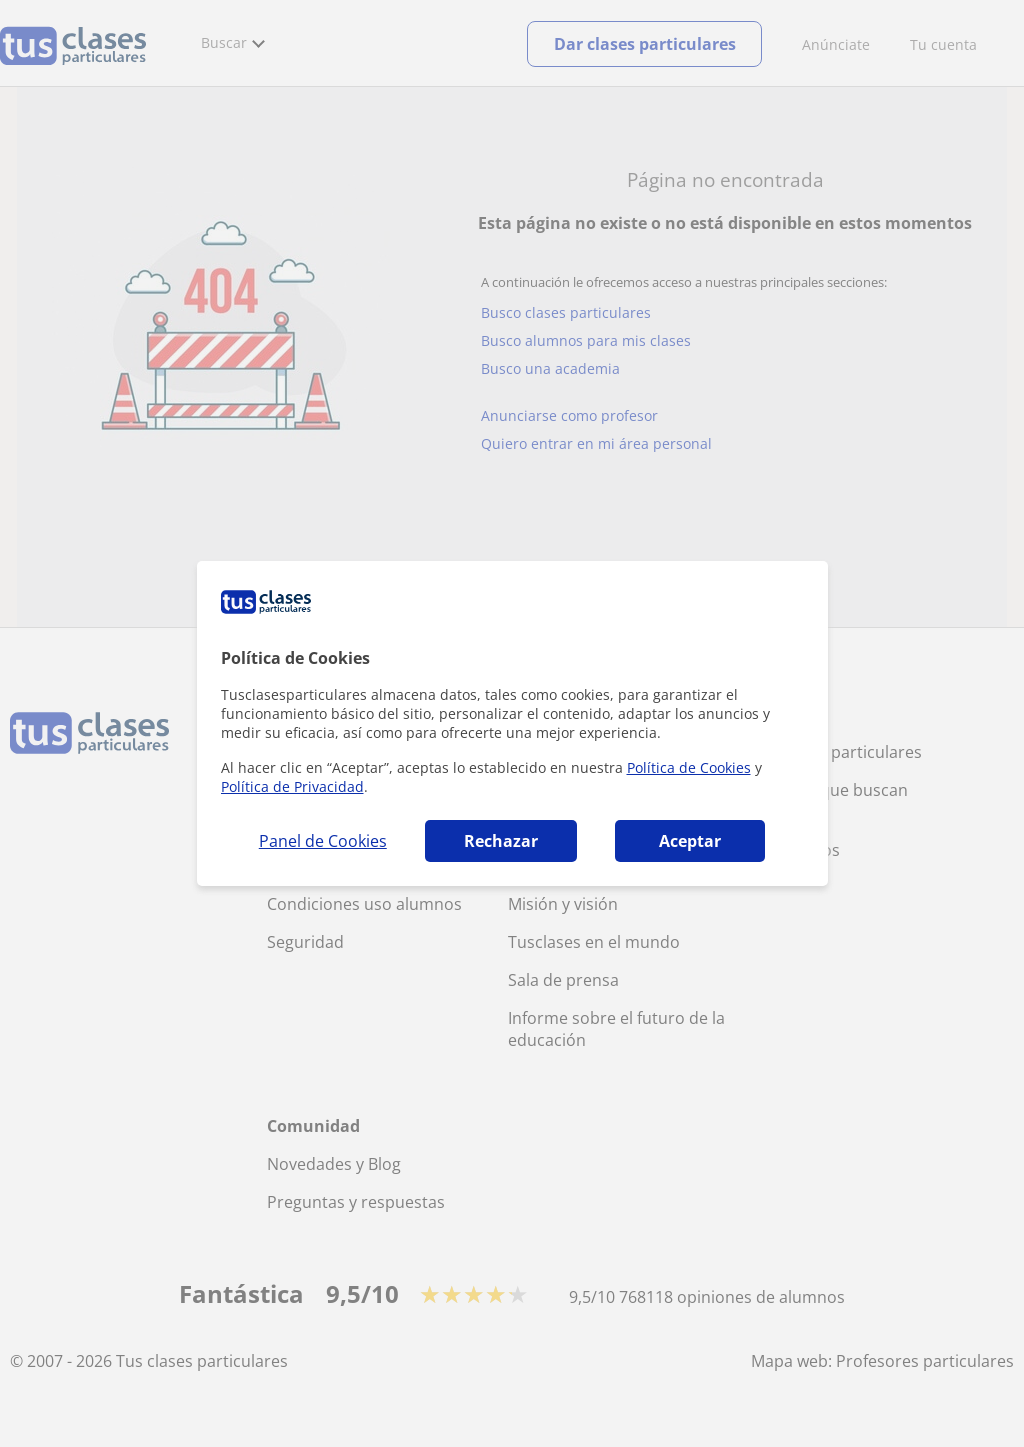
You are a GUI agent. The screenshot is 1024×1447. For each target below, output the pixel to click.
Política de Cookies (689, 767)
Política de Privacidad (292, 786)
